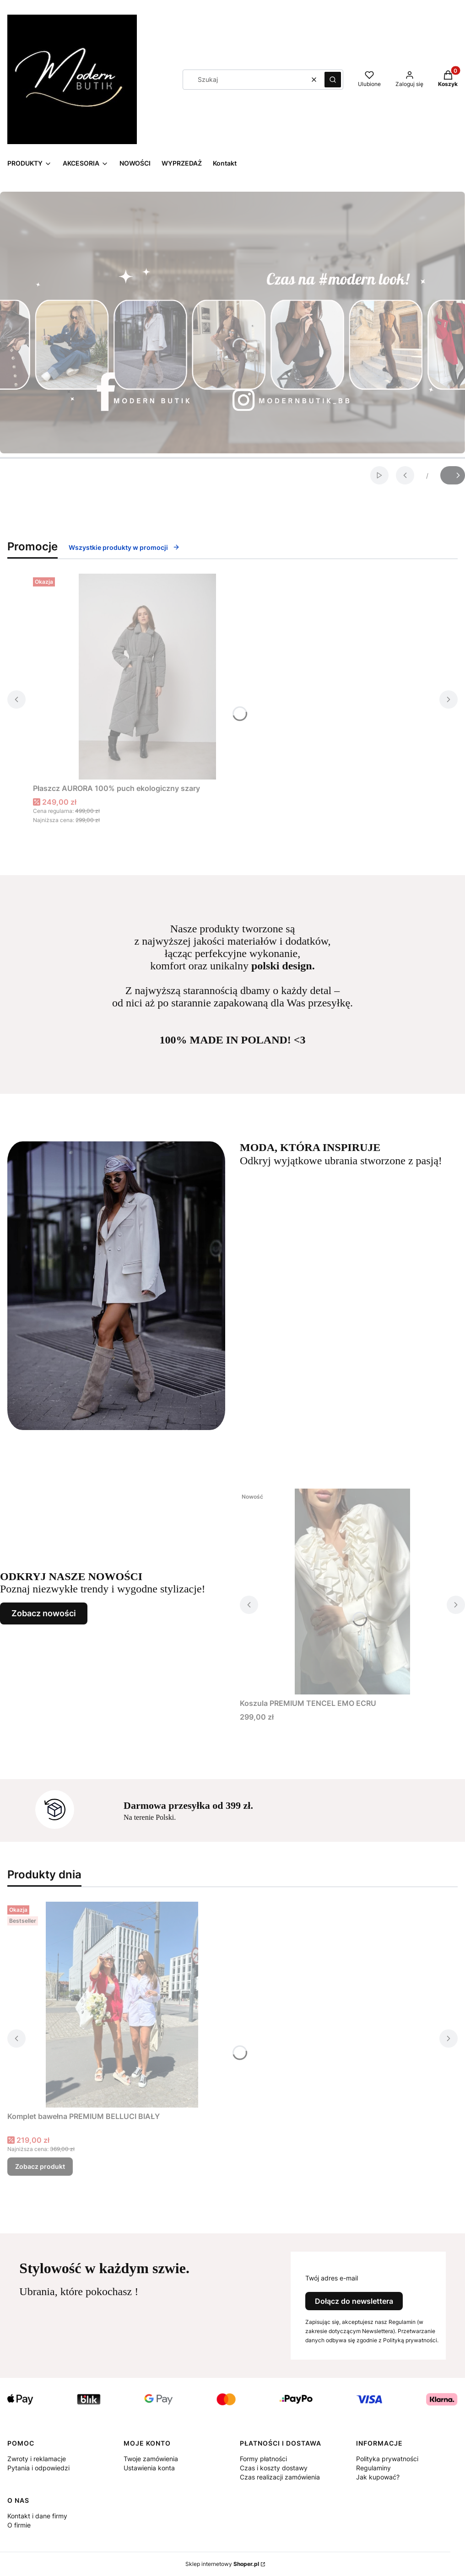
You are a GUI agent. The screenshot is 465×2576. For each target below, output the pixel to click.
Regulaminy (373, 2468)
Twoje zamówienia (151, 2459)
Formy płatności (263, 2459)
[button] (332, 79)
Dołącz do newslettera (354, 2301)
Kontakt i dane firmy (37, 2516)
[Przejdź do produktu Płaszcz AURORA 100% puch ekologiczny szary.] (147, 677)
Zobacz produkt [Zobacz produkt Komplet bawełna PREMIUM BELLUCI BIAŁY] (40, 2166)
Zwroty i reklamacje (36, 2459)
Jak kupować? (378, 2477)
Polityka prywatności (387, 2459)
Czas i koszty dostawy (274, 2468)
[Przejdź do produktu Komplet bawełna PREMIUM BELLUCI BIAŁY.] (121, 2005)
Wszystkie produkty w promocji (124, 547)
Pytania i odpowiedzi (38, 2468)
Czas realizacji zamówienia (280, 2477)
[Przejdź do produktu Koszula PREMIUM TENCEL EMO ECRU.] (352, 1591)
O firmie (19, 2525)
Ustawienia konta (149, 2468)
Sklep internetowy (222, 2563)
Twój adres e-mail (331, 2278)
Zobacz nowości (43, 1613)
